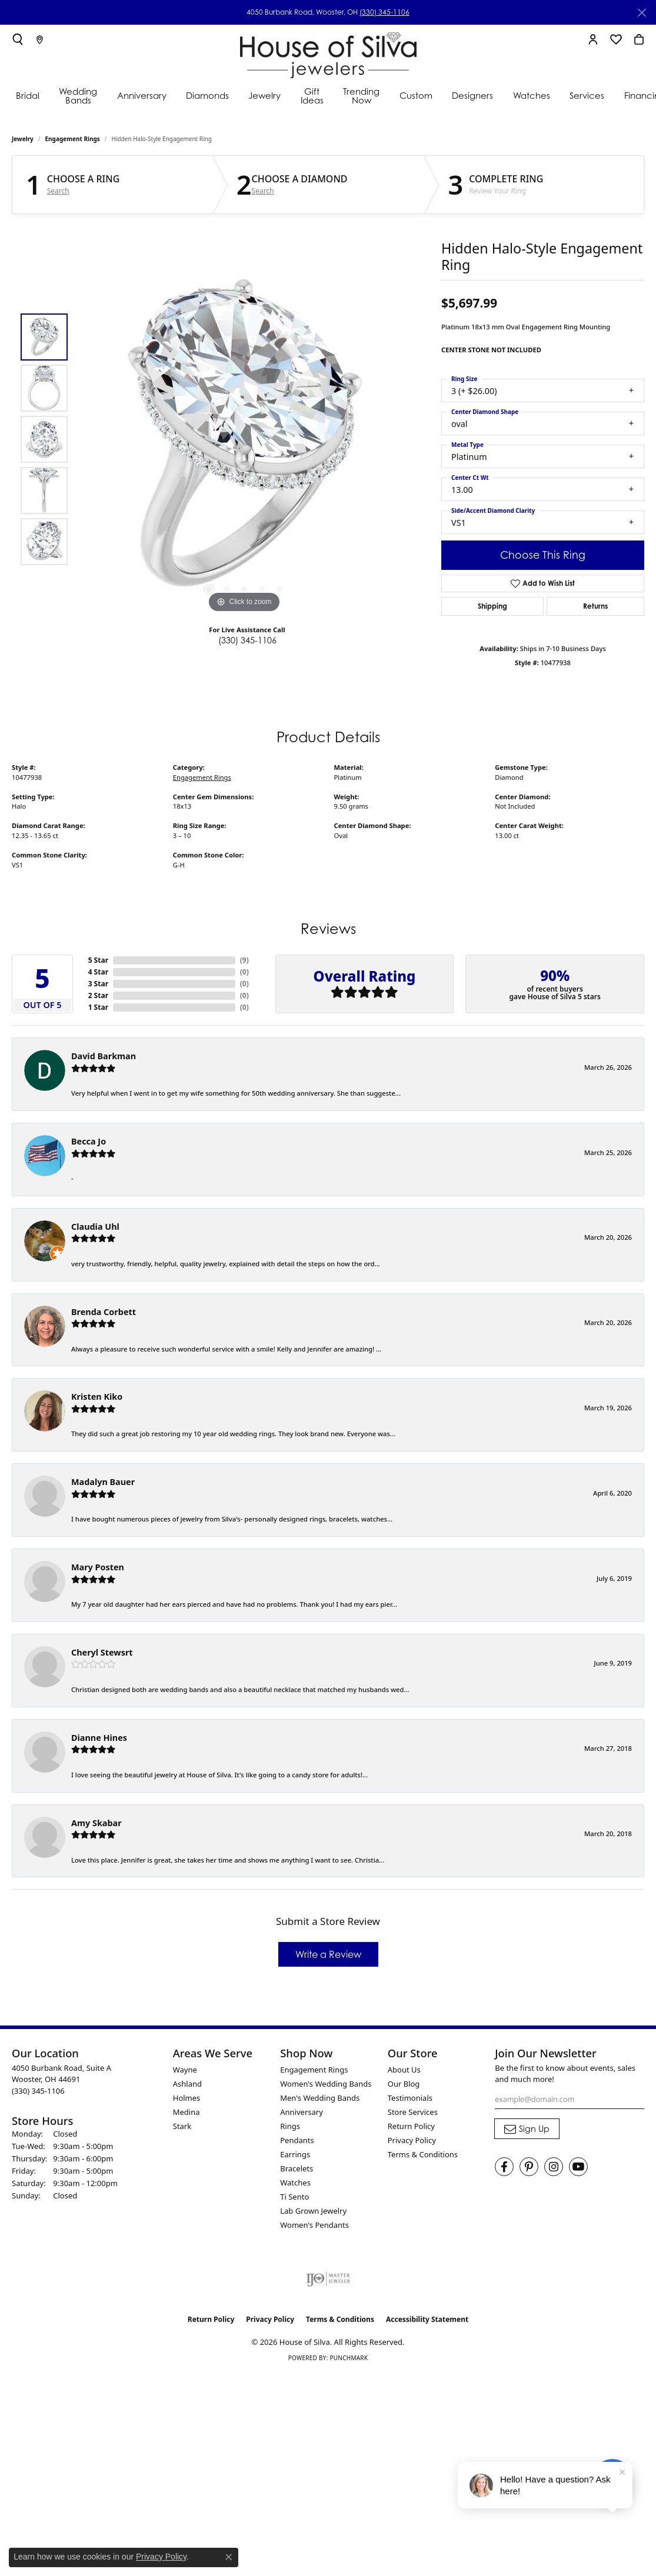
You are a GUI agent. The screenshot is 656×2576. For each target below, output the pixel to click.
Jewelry (264, 95)
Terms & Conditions (423, 2154)
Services (587, 95)
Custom (415, 95)
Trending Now (361, 95)
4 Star (98, 972)
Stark (182, 2126)
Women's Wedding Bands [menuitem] (325, 2083)
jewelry (23, 139)
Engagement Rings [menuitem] (314, 2069)
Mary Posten (97, 1567)
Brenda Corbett (103, 1311)
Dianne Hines (99, 1737)
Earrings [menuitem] (295, 2154)
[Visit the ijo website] (328, 2279)
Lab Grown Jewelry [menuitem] (313, 2210)
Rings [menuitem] (290, 2126)
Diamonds (207, 95)
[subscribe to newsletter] (527, 2129)
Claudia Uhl (95, 1226)
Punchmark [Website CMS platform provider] (348, 2358)
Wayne (185, 2069)
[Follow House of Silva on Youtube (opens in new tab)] (578, 2166)
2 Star (98, 995)
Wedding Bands (78, 95)
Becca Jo (88, 1141)
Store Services (413, 2112)
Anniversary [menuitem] (301, 2112)
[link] (39, 39)
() (244, 960)
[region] (244, 439)
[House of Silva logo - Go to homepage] (328, 53)
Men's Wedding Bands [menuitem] (319, 2098)
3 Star (98, 984)
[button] (18, 39)
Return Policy (411, 2126)
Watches (531, 95)
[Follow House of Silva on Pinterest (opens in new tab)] (529, 2166)
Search (58, 191)
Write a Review (328, 1954)
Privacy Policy (412, 2140)
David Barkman (103, 1056)
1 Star (98, 1007)
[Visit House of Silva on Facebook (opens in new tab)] (504, 2166)
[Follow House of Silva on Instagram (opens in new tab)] (553, 2166)
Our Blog (404, 2083)
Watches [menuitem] (295, 2182)
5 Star (98, 960)
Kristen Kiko (96, 1396)
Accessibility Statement (427, 2319)
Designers (472, 95)
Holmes (187, 2098)
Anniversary (142, 95)
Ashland (187, 2083)
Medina (186, 2112)
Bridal (27, 95)
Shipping (492, 606)
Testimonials (410, 2098)
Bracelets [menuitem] (296, 2168)
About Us (404, 2069)
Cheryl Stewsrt (102, 1652)
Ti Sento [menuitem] (294, 2196)
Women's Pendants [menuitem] (314, 2225)
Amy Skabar (96, 1822)
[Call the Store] (38, 2091)
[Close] (641, 12)
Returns (595, 606)
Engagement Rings (72, 139)
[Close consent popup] (228, 2557)
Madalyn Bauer (103, 1481)
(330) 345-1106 (384, 12)
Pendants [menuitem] (297, 2140)
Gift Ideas (312, 95)
